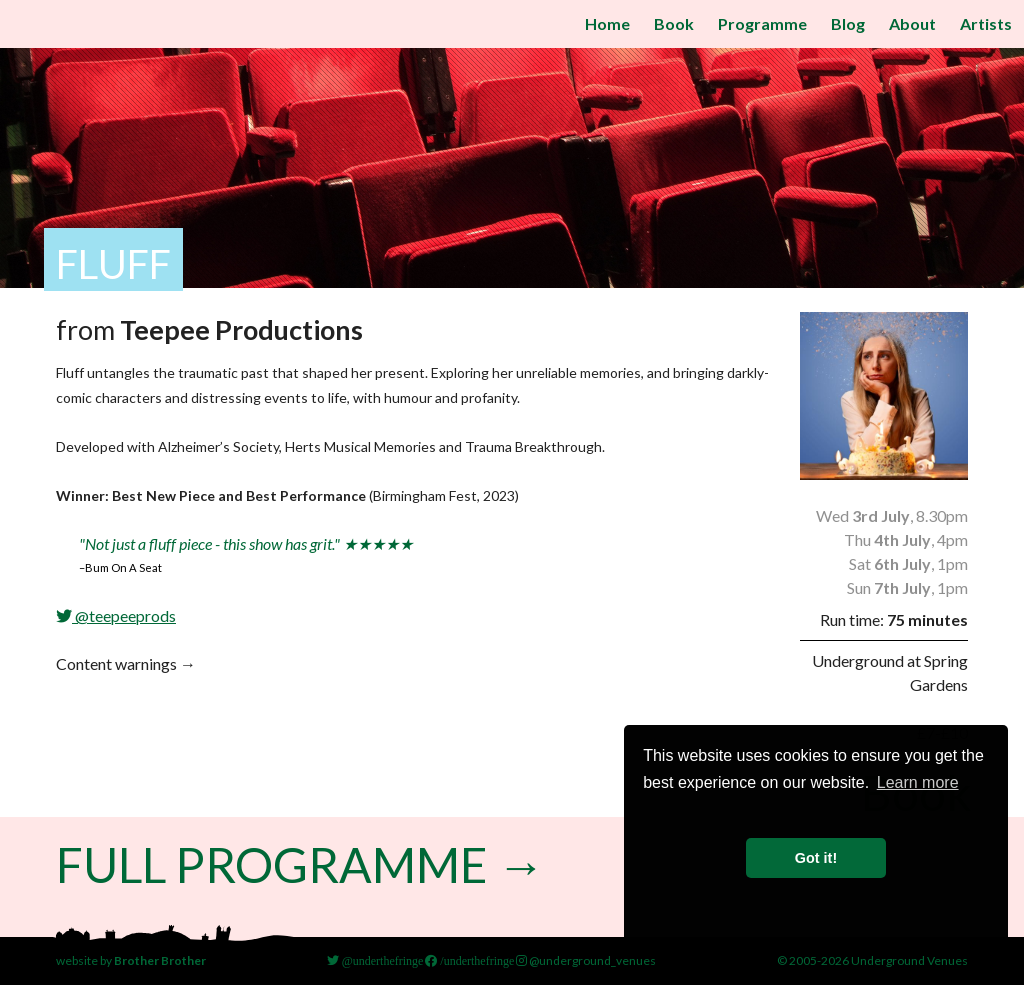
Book (674, 23)
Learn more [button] (918, 782)
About (912, 23)
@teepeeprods (116, 615)
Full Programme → (300, 864)
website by (131, 960)
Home (607, 23)
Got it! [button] (816, 858)
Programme (762, 23)
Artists (986, 23)
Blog (848, 23)
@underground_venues (586, 960)
